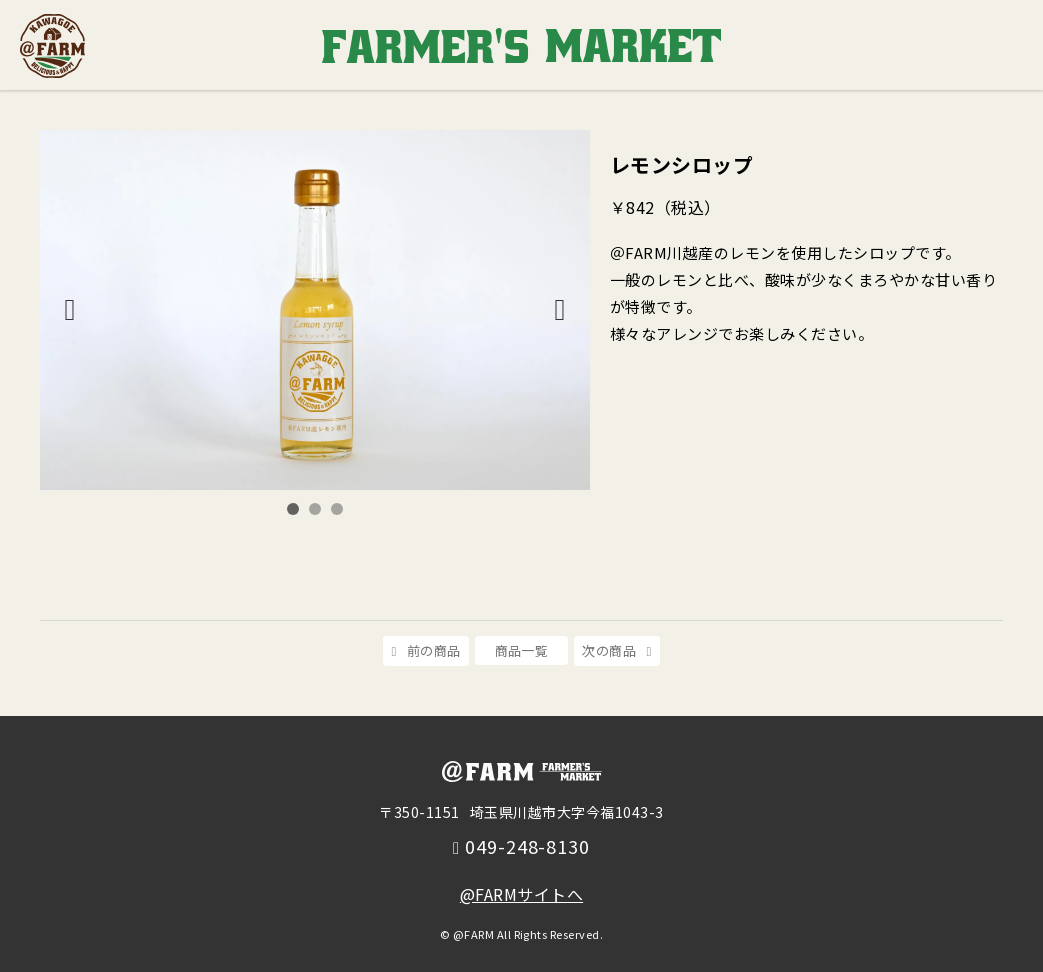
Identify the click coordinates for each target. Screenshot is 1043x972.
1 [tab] (293, 509)
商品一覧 (522, 650)
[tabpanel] (315, 310)
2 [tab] (315, 509)
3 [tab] (337, 509)
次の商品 (609, 650)
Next (560, 310)
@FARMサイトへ (521, 894)
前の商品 (434, 650)
